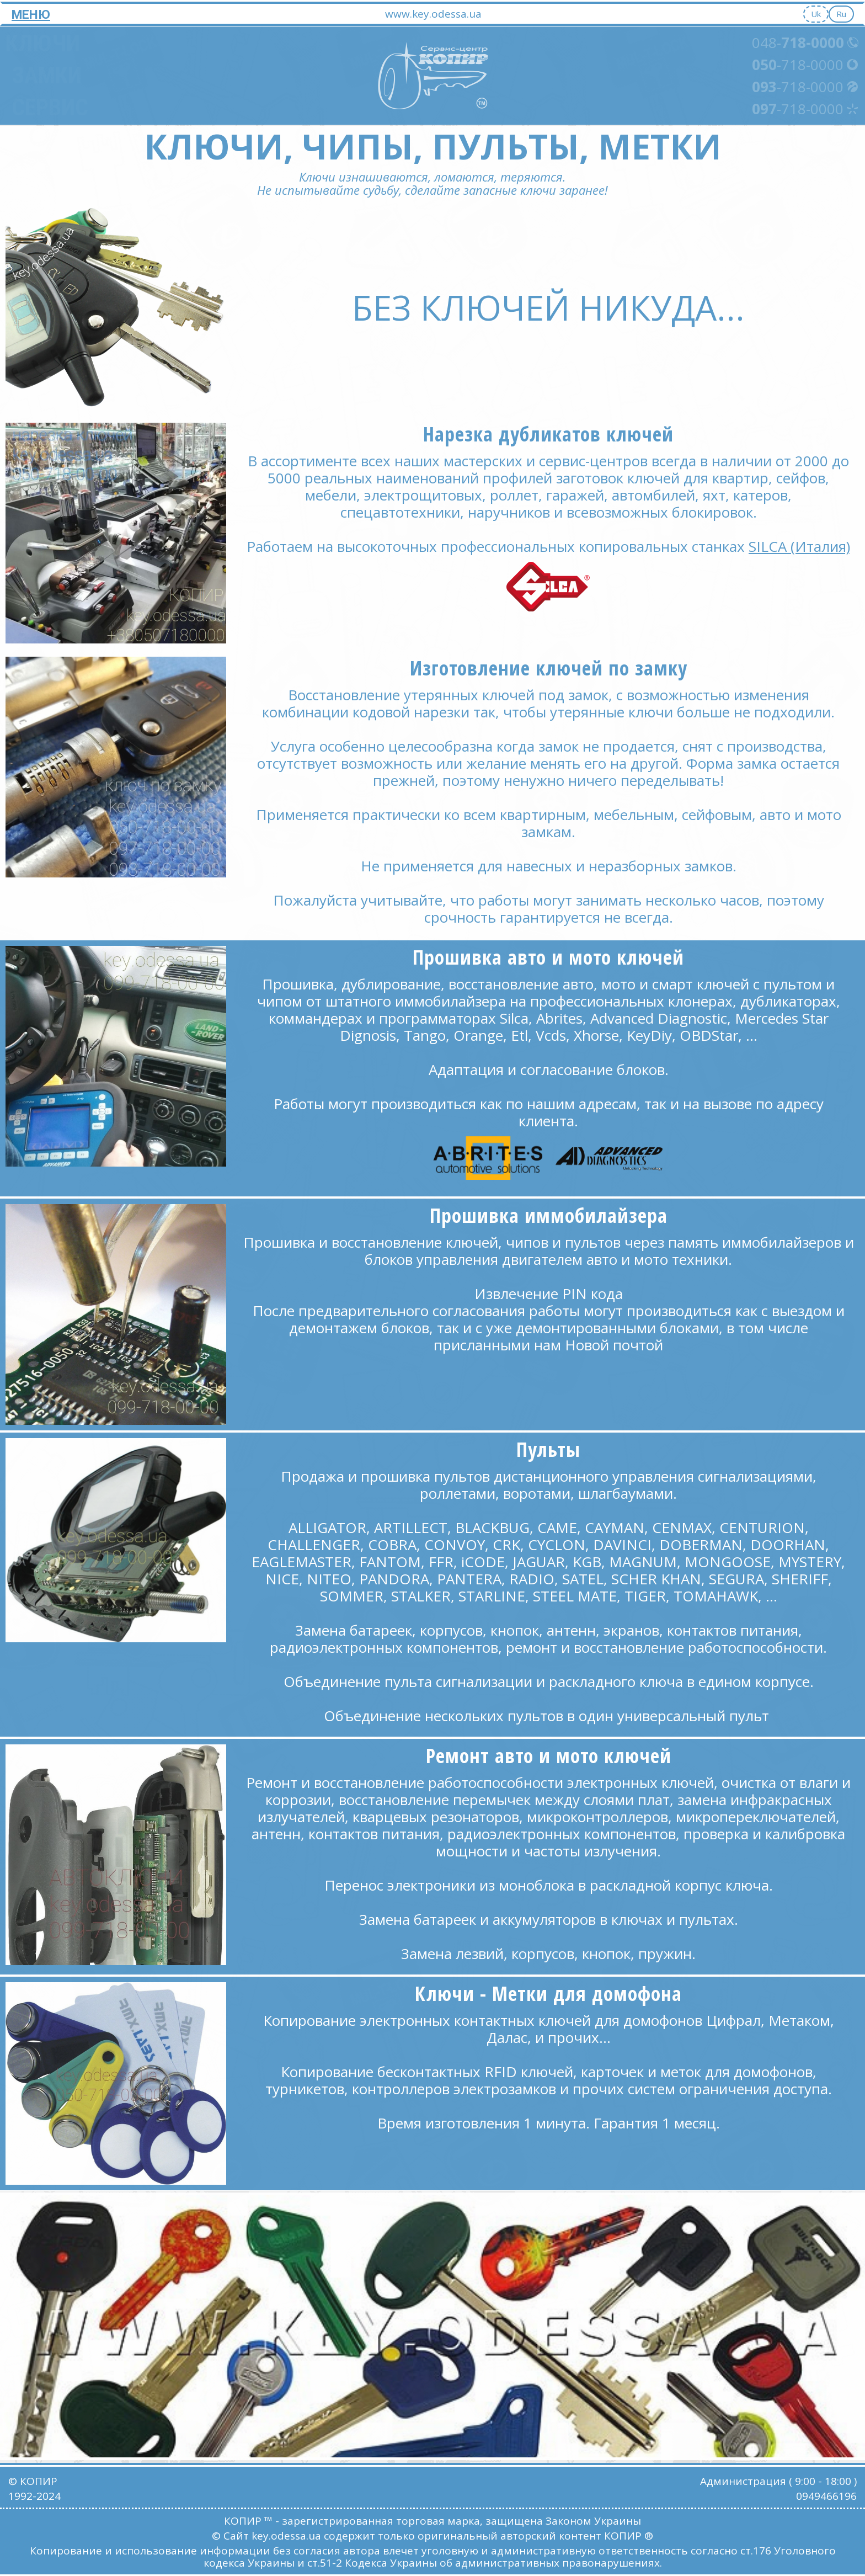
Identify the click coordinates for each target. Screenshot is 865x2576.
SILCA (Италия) (799, 546)
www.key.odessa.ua (433, 14)
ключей (647, 957)
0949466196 (826, 2496)
